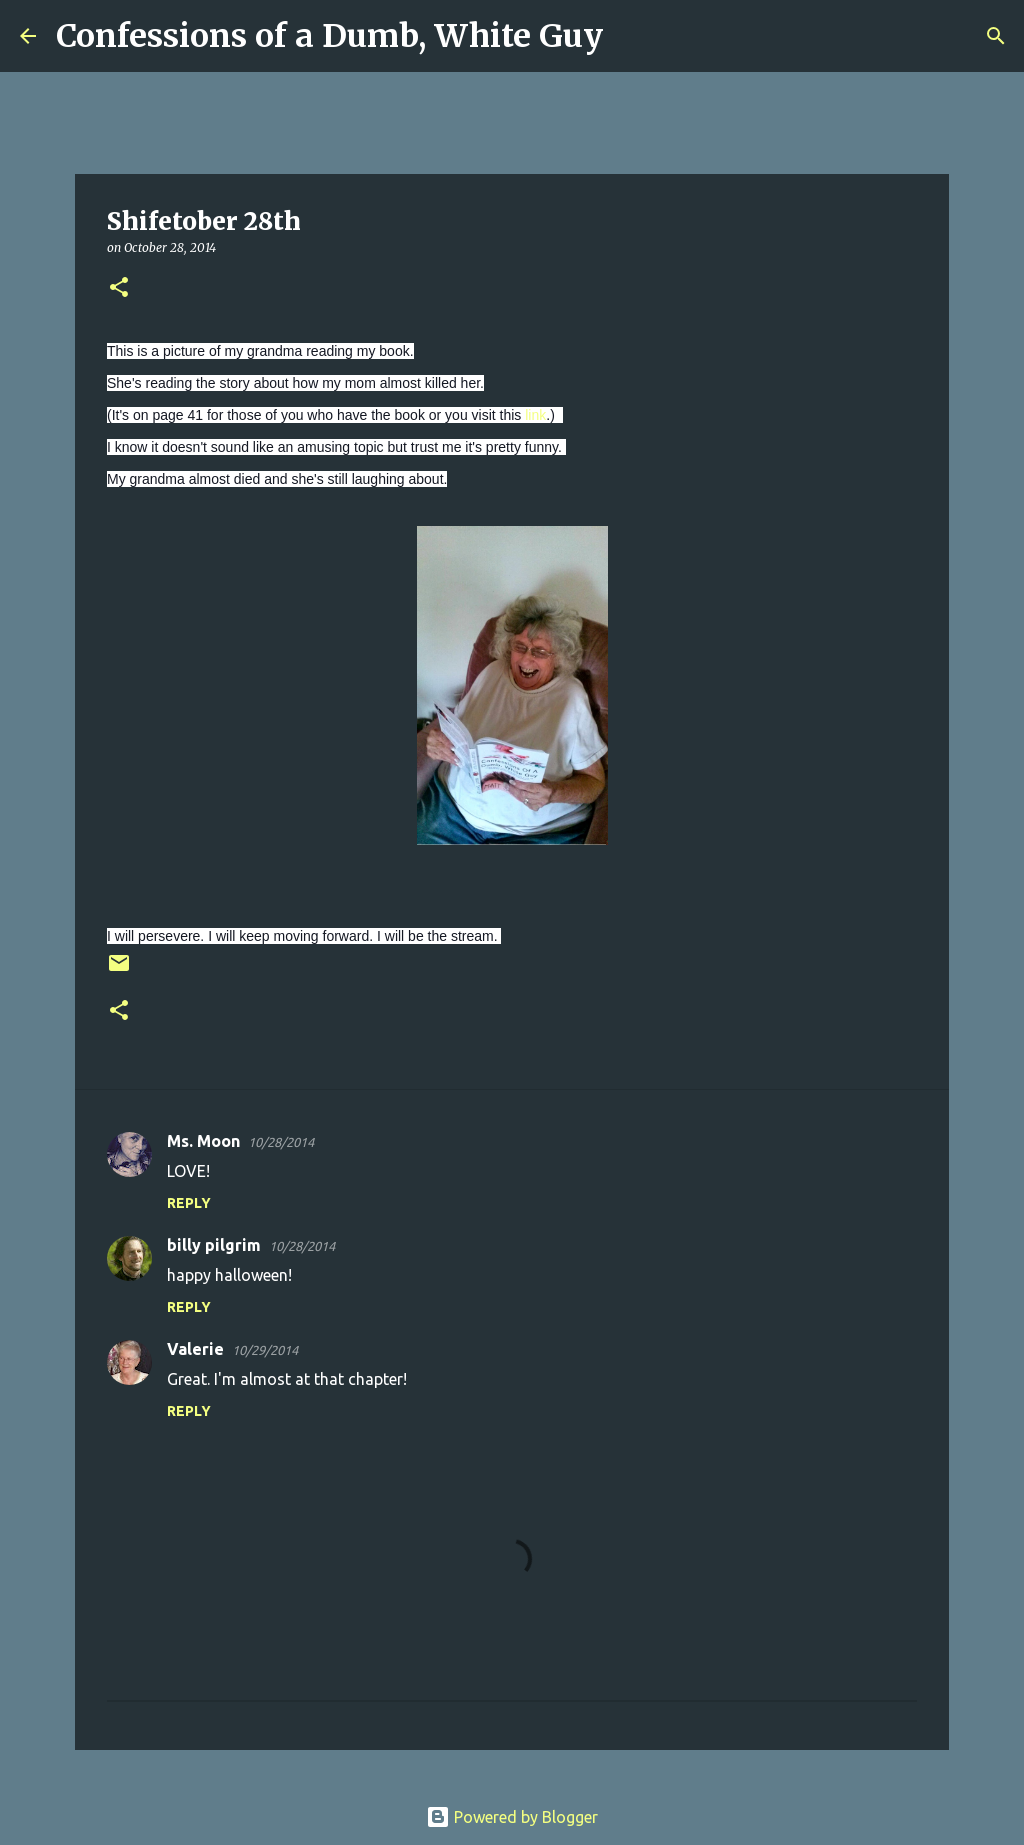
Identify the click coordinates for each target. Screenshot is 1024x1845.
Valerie (195, 1349)
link (535, 415)
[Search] (631, 36)
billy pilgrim (214, 1245)
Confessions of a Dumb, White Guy (329, 36)
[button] (119, 288)
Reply (189, 1203)
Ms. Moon (203, 1141)
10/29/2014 (265, 1350)
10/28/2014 (281, 1142)
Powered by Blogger (512, 1817)
